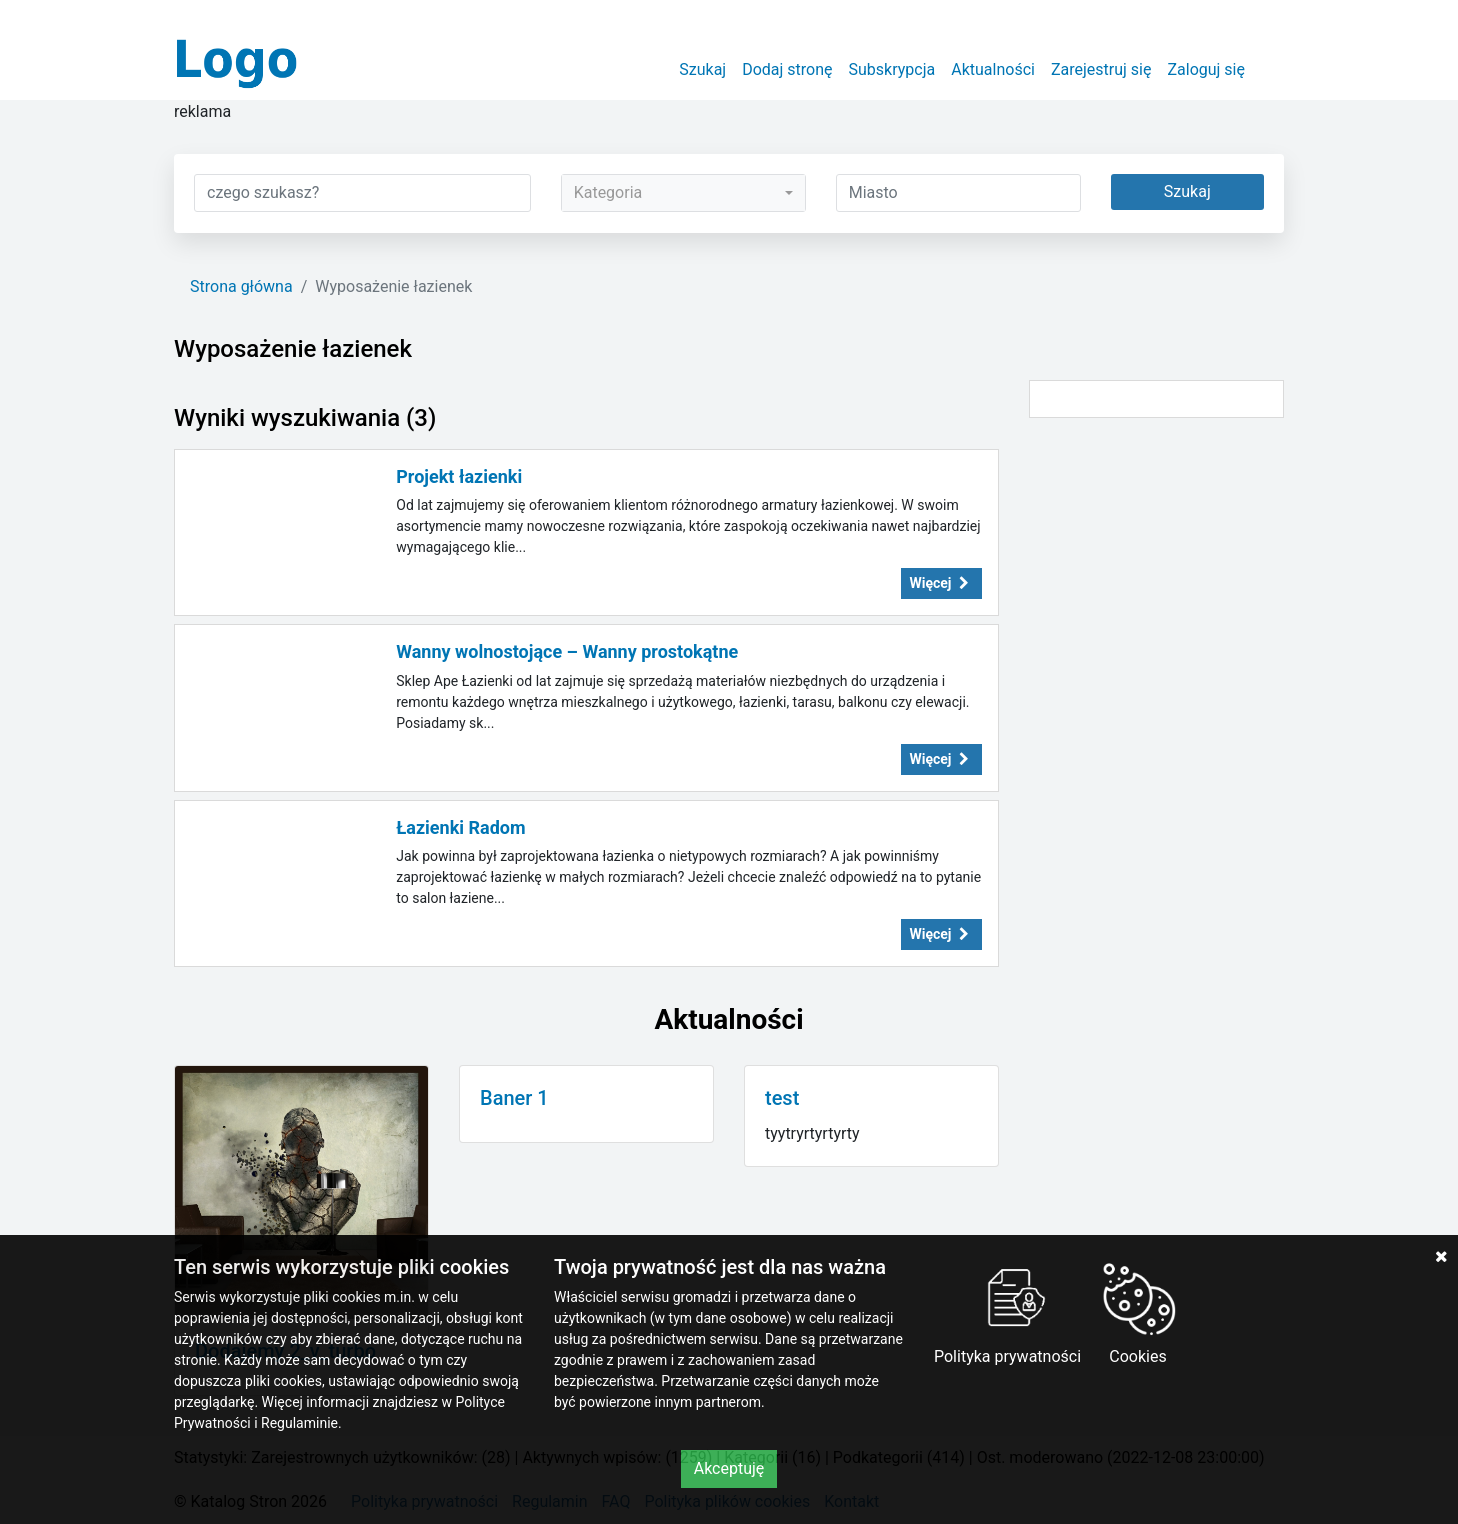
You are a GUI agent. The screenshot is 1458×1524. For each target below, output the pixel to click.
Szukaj (702, 69)
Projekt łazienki (459, 476)
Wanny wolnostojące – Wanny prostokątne (567, 651)
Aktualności (993, 69)
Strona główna (241, 286)
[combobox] (683, 193)
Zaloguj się (1206, 69)
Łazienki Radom (460, 827)
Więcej (942, 583)
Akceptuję (729, 1468)
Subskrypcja (892, 69)
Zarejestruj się (1101, 69)
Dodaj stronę (787, 69)
